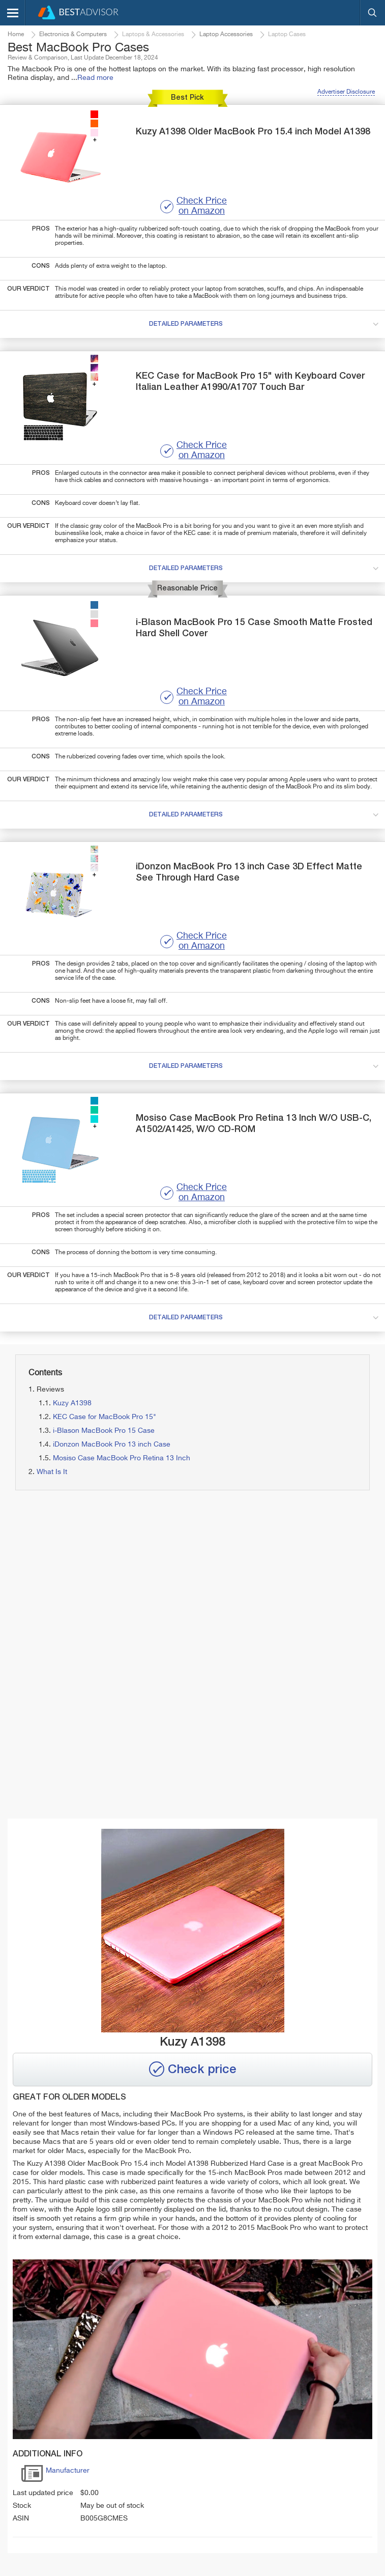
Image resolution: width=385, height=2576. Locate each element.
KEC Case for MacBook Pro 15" (104, 1417)
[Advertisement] (188, 1582)
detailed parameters (265, 324)
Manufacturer (55, 2475)
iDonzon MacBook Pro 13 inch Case (111, 1444)
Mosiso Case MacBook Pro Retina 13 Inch (121, 1458)
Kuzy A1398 (72, 1403)
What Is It (52, 1472)
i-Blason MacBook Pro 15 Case (104, 1430)
